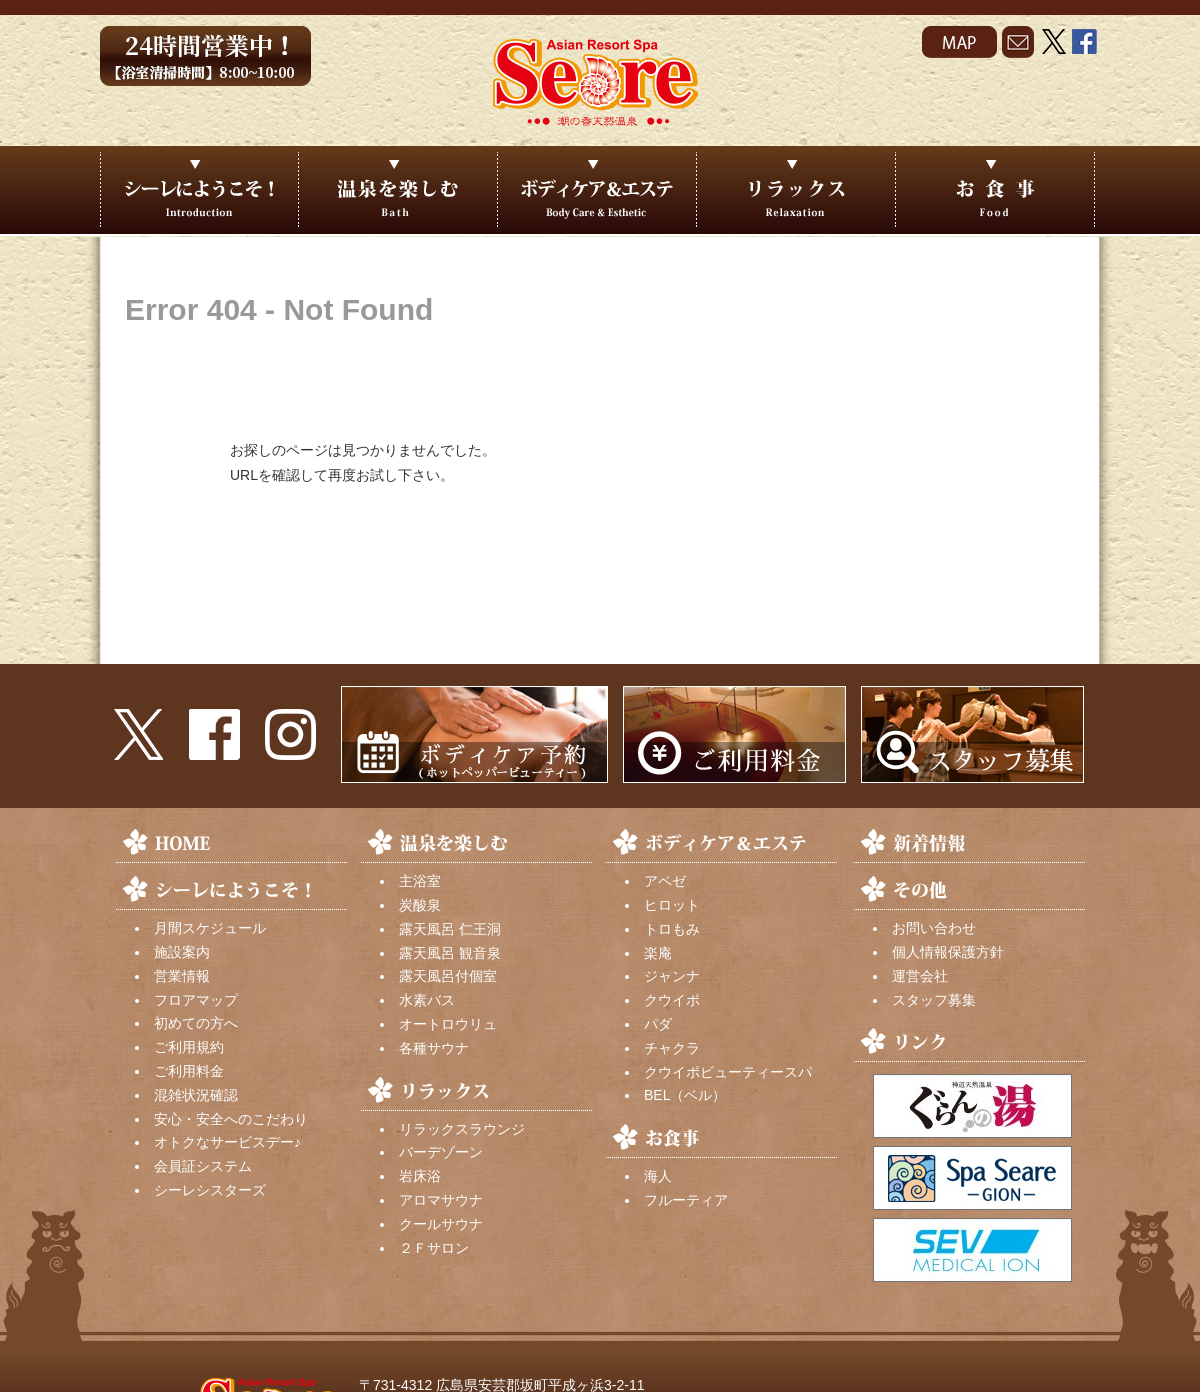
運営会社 (920, 976)
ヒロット (672, 905)
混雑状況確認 (196, 1095)
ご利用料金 (189, 1071)
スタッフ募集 (934, 1000)
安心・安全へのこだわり (231, 1119)
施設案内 (182, 952)
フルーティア (686, 1200)
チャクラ (672, 1048)
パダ (658, 1024)
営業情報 (182, 976)
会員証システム (203, 1166)
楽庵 (658, 953)
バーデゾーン (441, 1152)
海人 (658, 1176)
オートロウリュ (448, 1024)
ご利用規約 (189, 1047)
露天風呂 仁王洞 (450, 929)
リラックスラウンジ (462, 1129)
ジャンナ (672, 976)
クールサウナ (441, 1224)
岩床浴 (420, 1176)
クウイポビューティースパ (728, 1072)
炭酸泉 (420, 905)
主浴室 (420, 881)
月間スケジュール (210, 928)
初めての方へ (196, 1023)
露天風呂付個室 (448, 976)
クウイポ (672, 1000)
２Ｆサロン (434, 1248)
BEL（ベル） (685, 1095)
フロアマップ (196, 1000)
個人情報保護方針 (948, 952)
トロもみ (672, 929)
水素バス (427, 1000)
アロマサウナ (441, 1200)
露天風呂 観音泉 (450, 953)
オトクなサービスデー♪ (227, 1142)
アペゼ (665, 881)
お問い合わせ (934, 928)
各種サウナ (434, 1048)
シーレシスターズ (210, 1190)
